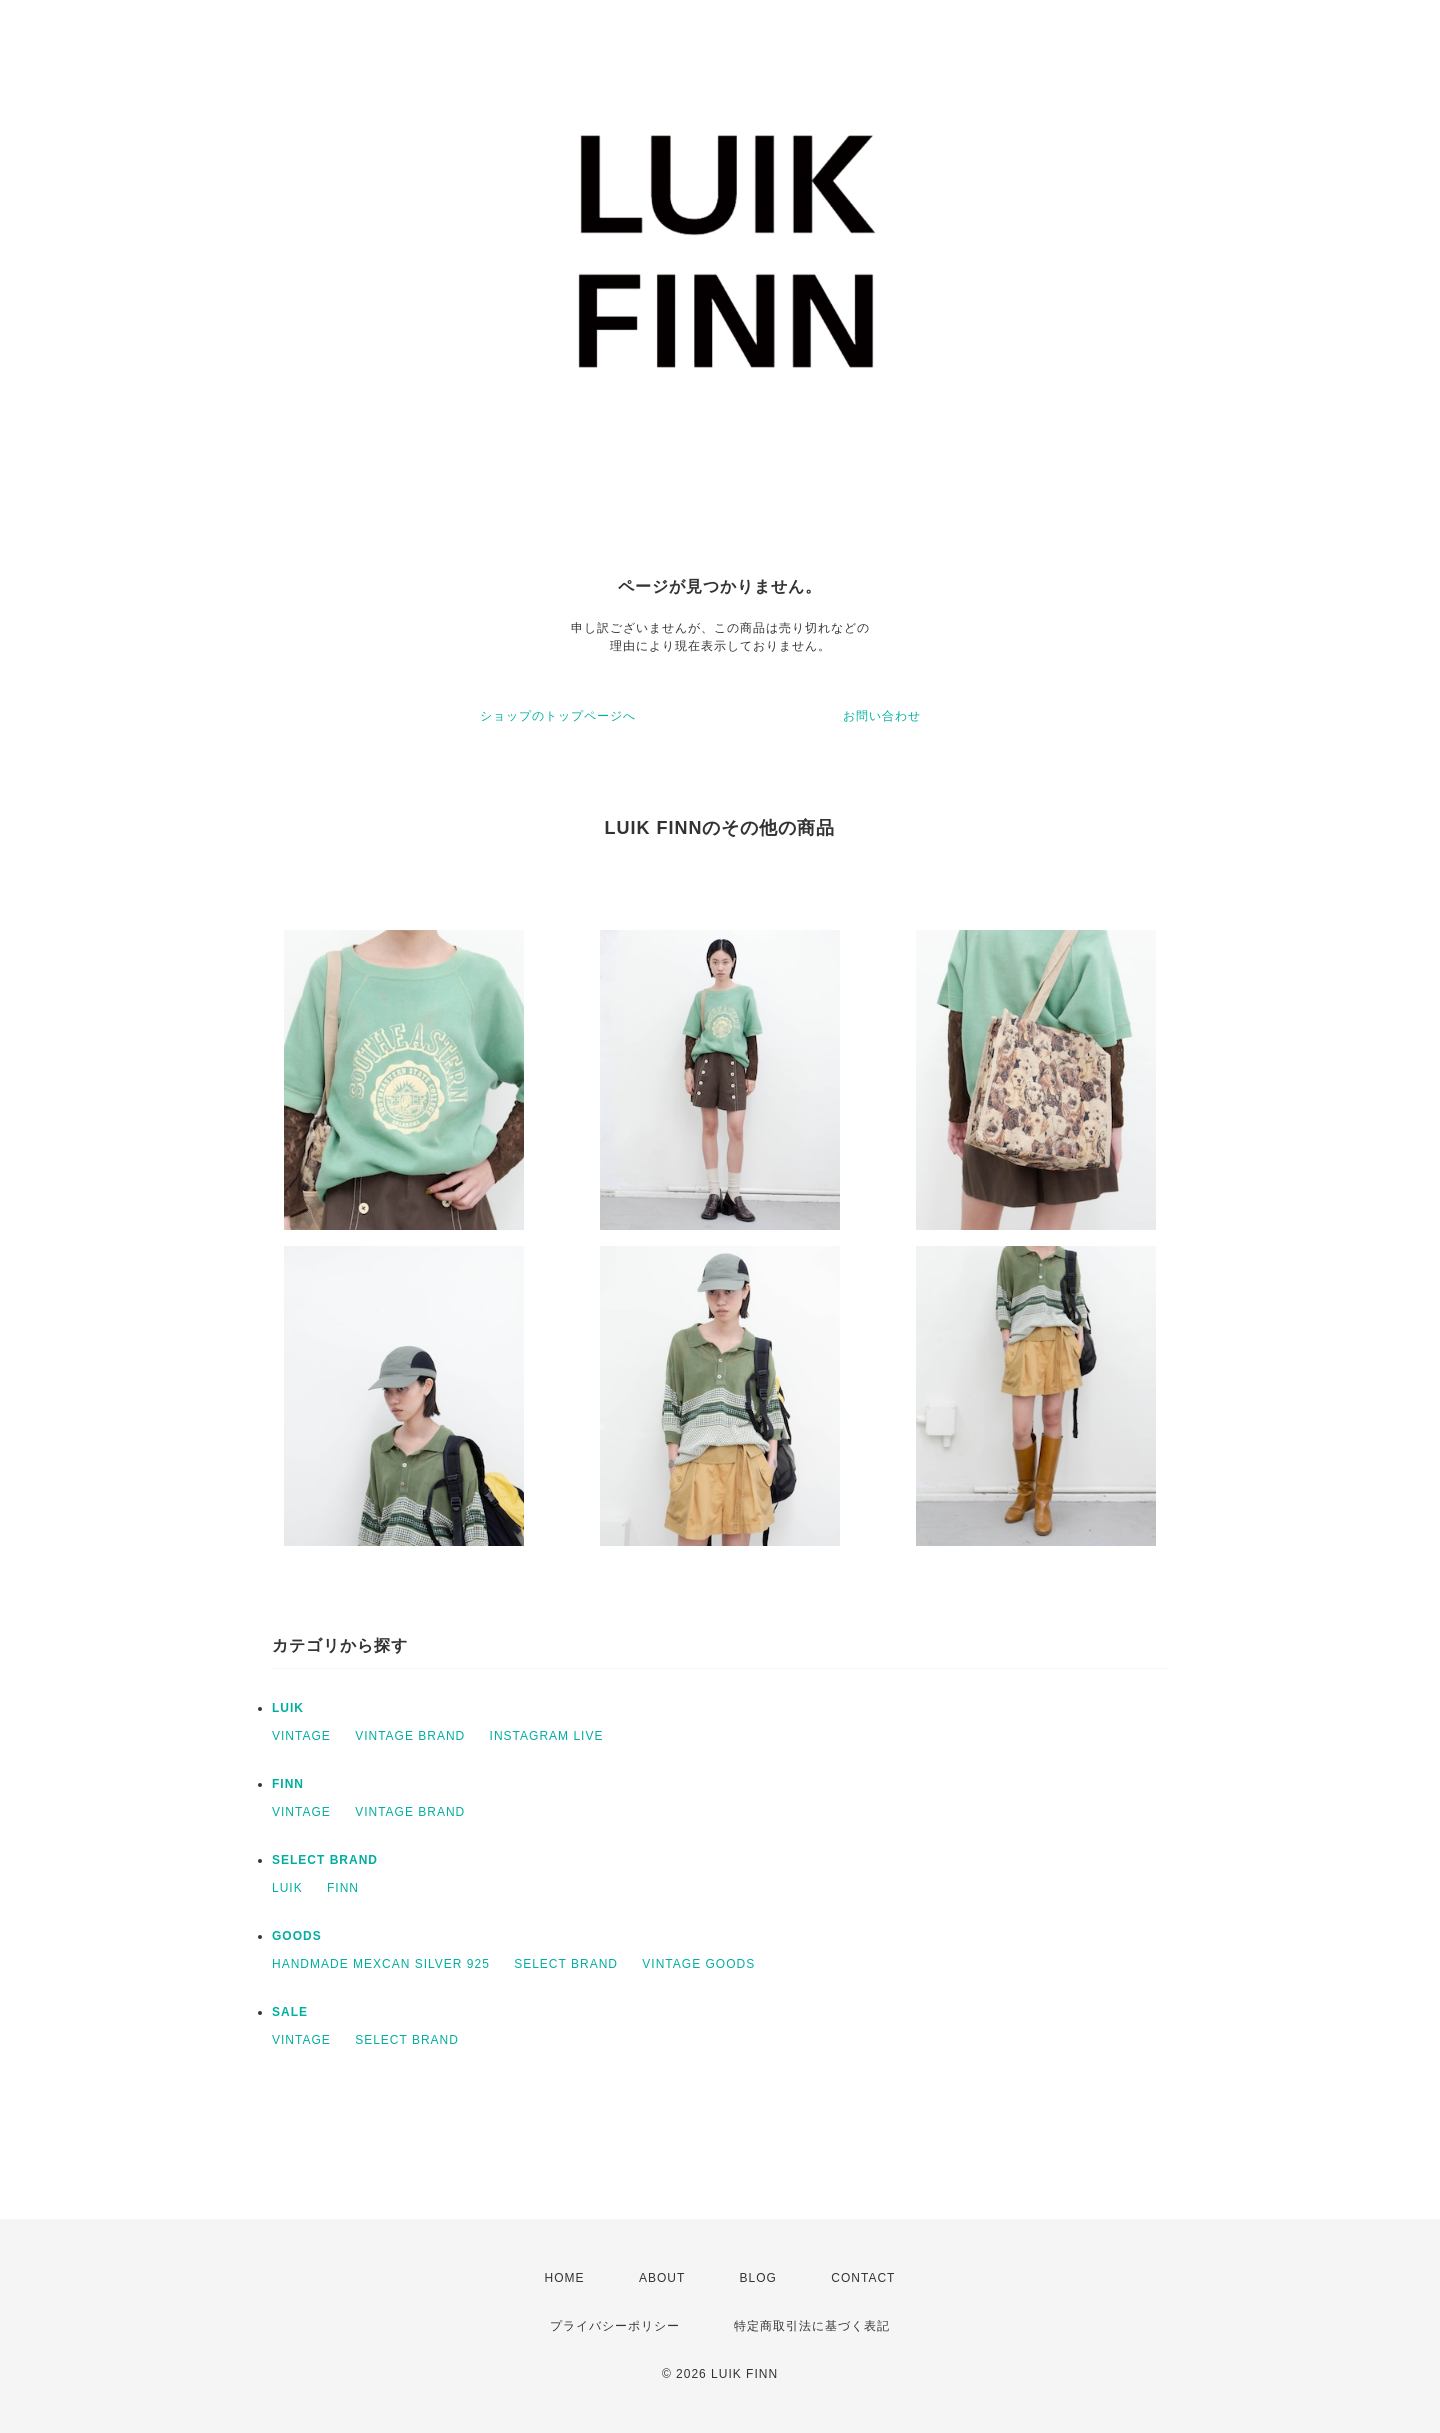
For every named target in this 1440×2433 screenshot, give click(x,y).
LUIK (288, 1708)
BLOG (758, 2278)
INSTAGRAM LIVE (547, 1736)
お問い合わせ (882, 716)
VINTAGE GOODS (698, 1964)
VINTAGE (301, 1736)
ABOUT (662, 2278)
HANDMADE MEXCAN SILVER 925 (381, 1964)
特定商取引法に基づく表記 (812, 2326)
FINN (288, 1784)
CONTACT (863, 2278)
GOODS (297, 1936)
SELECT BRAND (325, 1860)
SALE (290, 2012)
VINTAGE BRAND (410, 1736)
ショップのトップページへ (558, 716)
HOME (565, 2278)
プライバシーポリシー (615, 2326)
